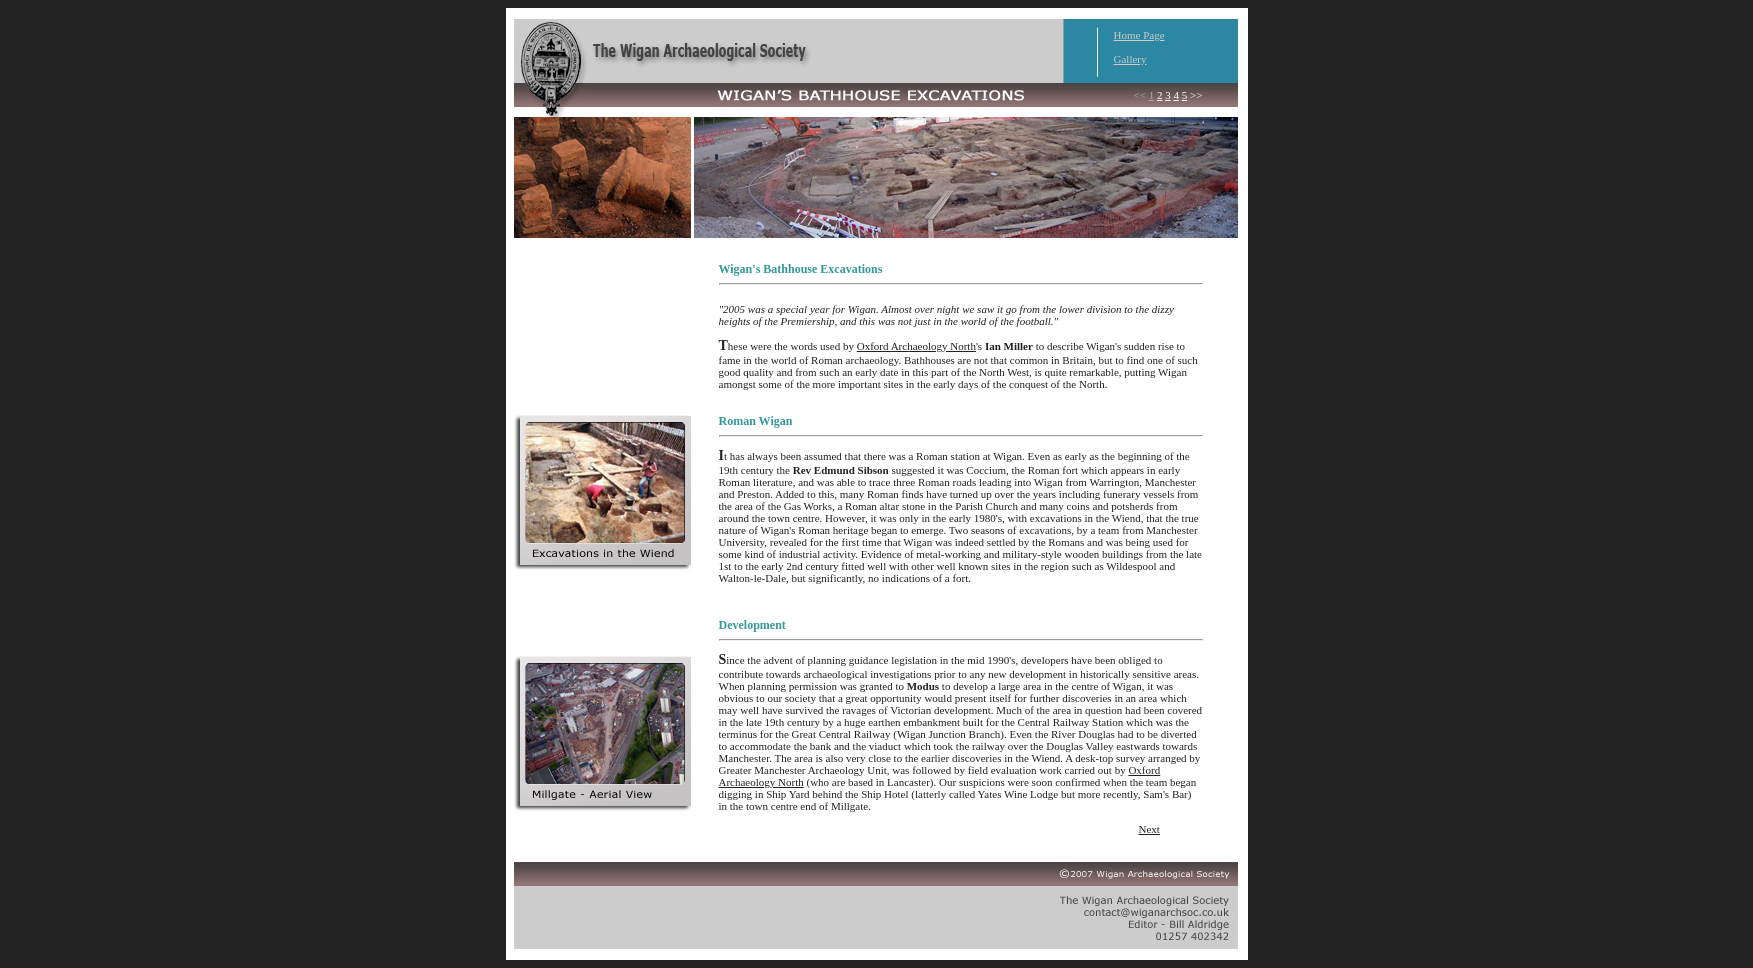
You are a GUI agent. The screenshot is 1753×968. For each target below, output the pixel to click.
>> (1196, 95)
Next (1149, 829)
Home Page (1139, 35)
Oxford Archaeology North (916, 346)
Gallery (1130, 59)
